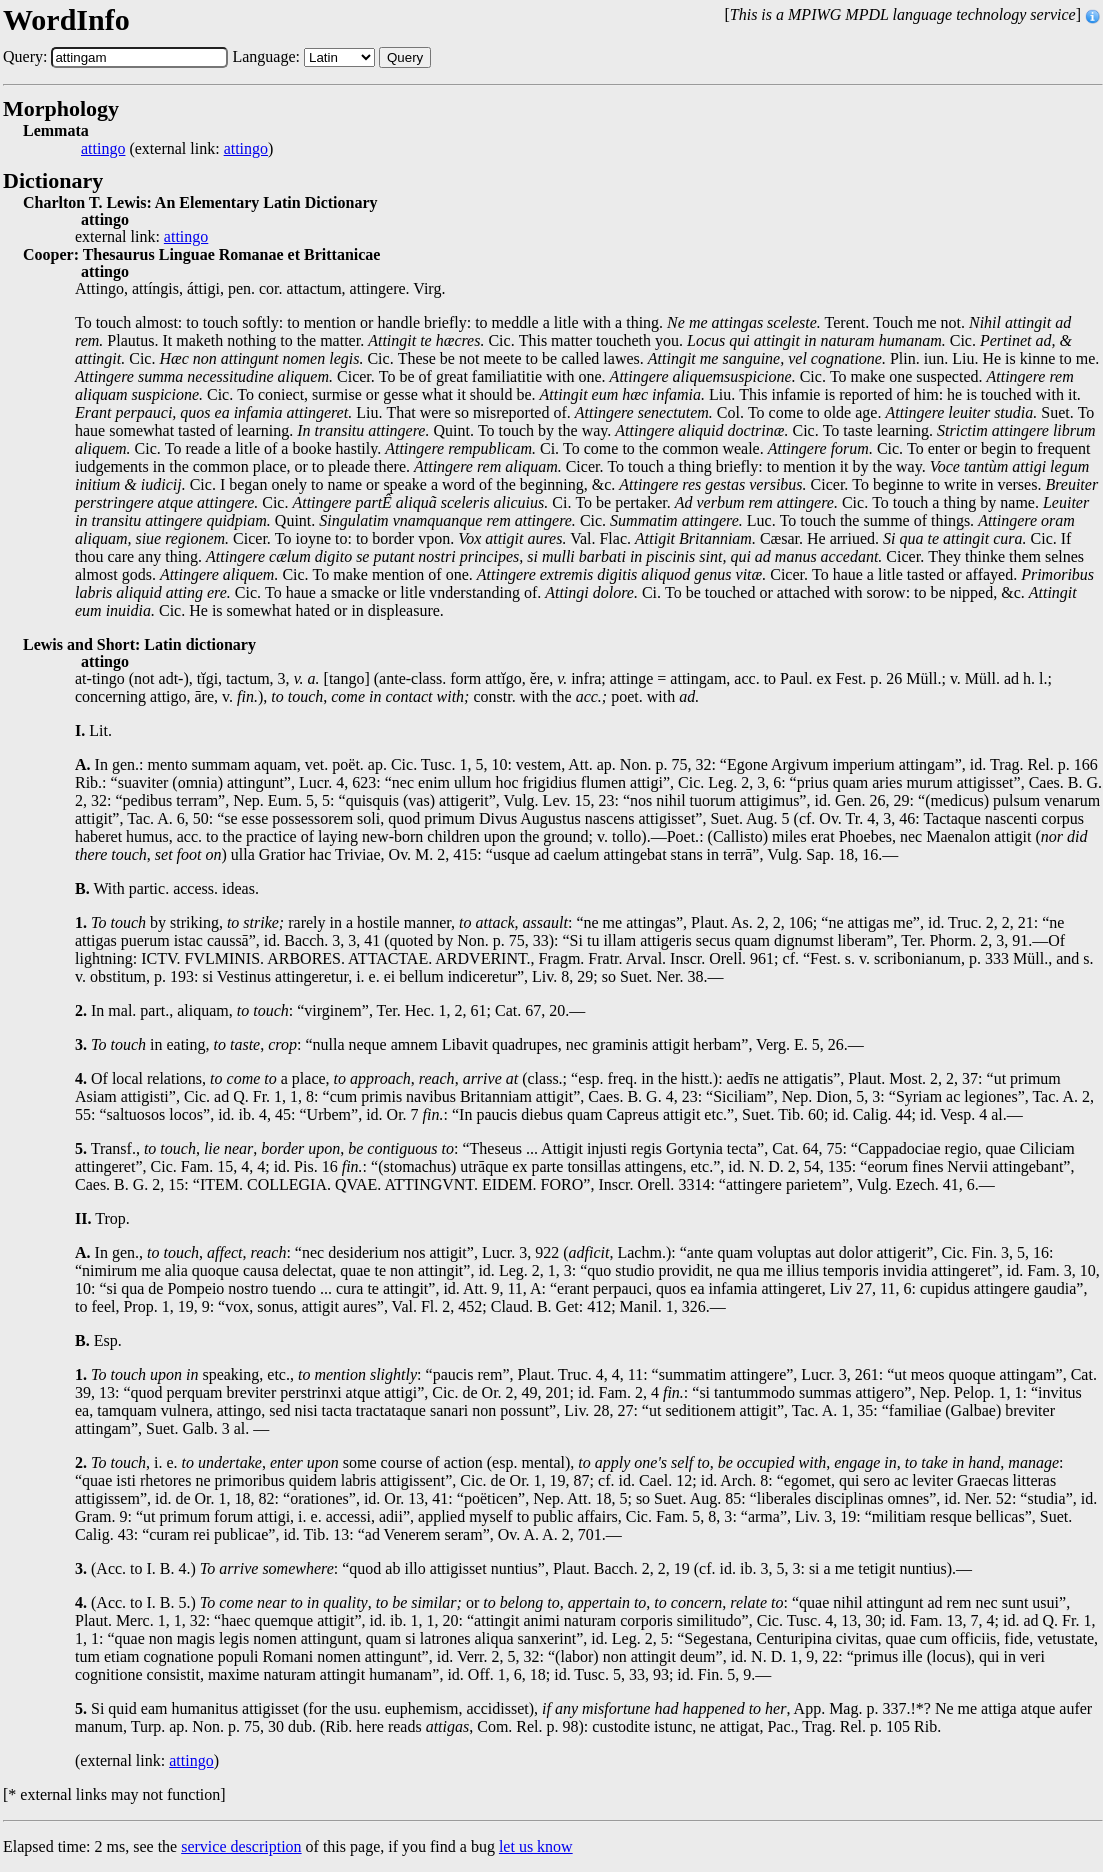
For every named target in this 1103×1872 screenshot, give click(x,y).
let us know (536, 1846)
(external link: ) (177, 149)
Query (405, 57)
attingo (103, 149)
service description (241, 1846)
